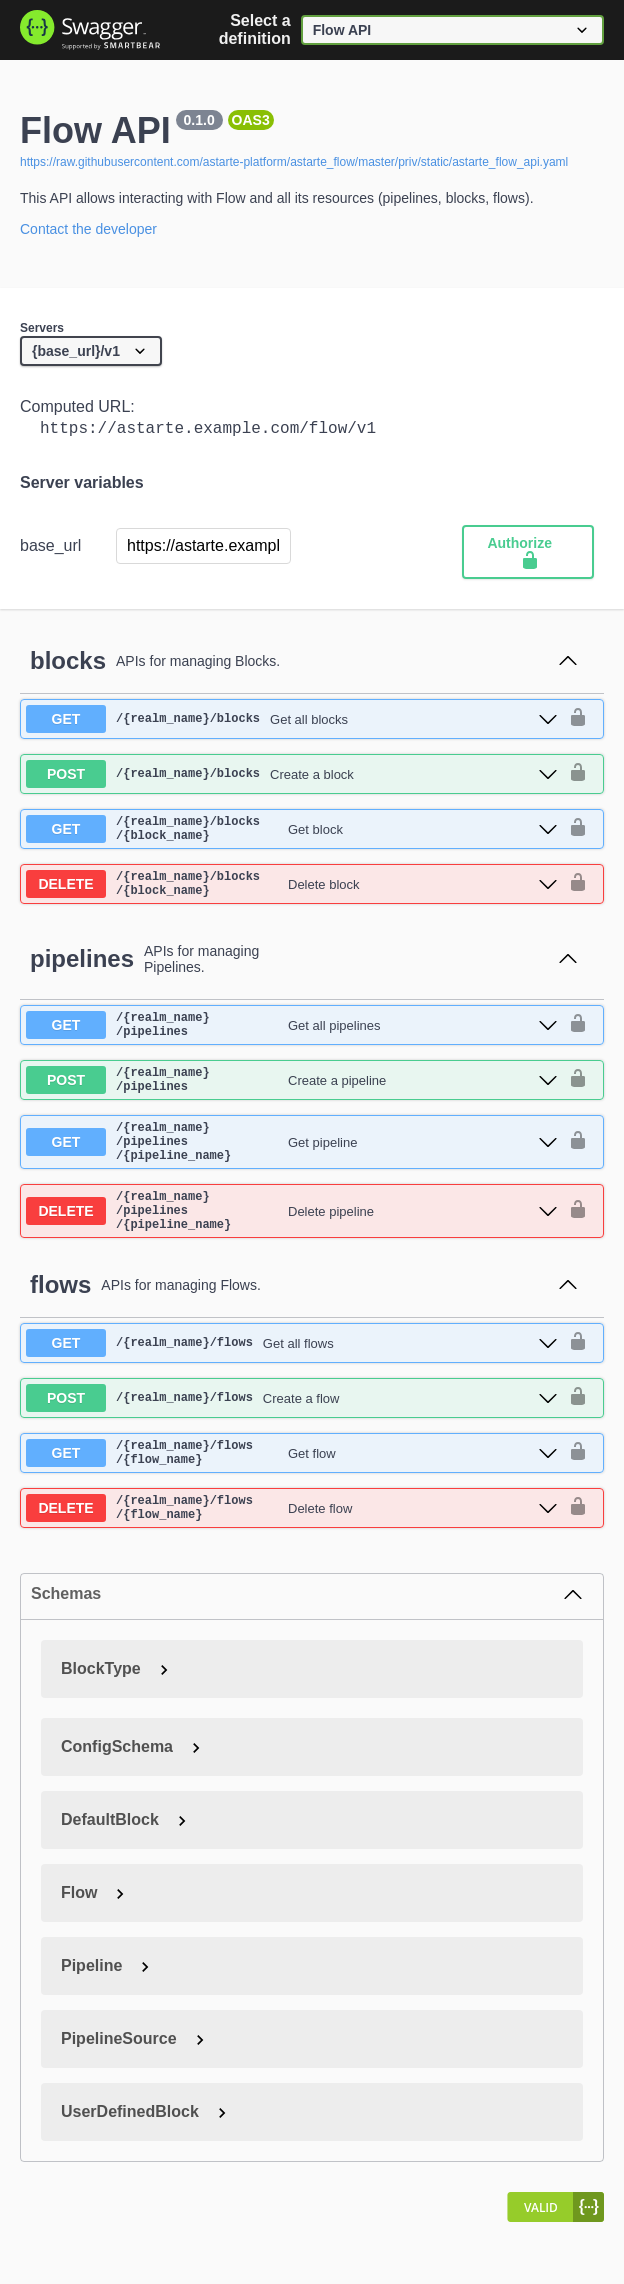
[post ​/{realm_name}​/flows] (292, 1444)
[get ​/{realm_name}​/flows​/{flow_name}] (292, 1502)
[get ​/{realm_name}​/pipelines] (292, 1044)
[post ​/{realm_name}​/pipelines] (292, 1105)
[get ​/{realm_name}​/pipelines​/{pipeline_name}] (292, 1174)
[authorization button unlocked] (578, 723)
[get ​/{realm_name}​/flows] (292, 1389)
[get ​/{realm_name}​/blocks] (292, 723)
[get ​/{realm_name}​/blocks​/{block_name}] (292, 836)
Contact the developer (88, 229)
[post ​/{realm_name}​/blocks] (292, 778)
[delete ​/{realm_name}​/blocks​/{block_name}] (292, 897)
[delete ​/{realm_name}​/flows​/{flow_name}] (292, 1563)
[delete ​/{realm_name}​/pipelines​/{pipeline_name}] (292, 1252)
